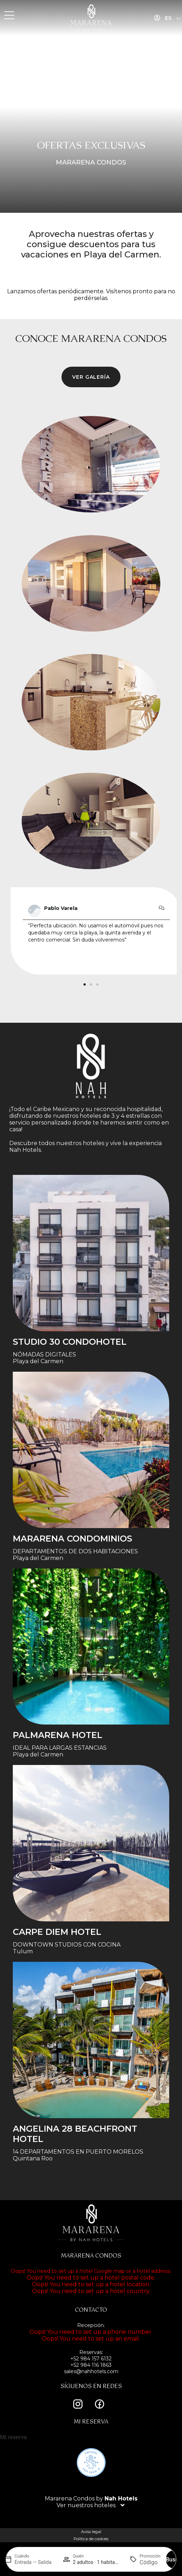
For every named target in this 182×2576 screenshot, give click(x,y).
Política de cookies (91, 2538)
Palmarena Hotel (57, 1735)
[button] (85, 984)
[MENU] (9, 15)
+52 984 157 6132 (91, 2358)
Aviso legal (91, 2531)
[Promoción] (150, 2562)
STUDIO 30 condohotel (70, 1342)
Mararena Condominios (72, 1538)
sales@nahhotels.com (91, 2371)
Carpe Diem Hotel (57, 1932)
